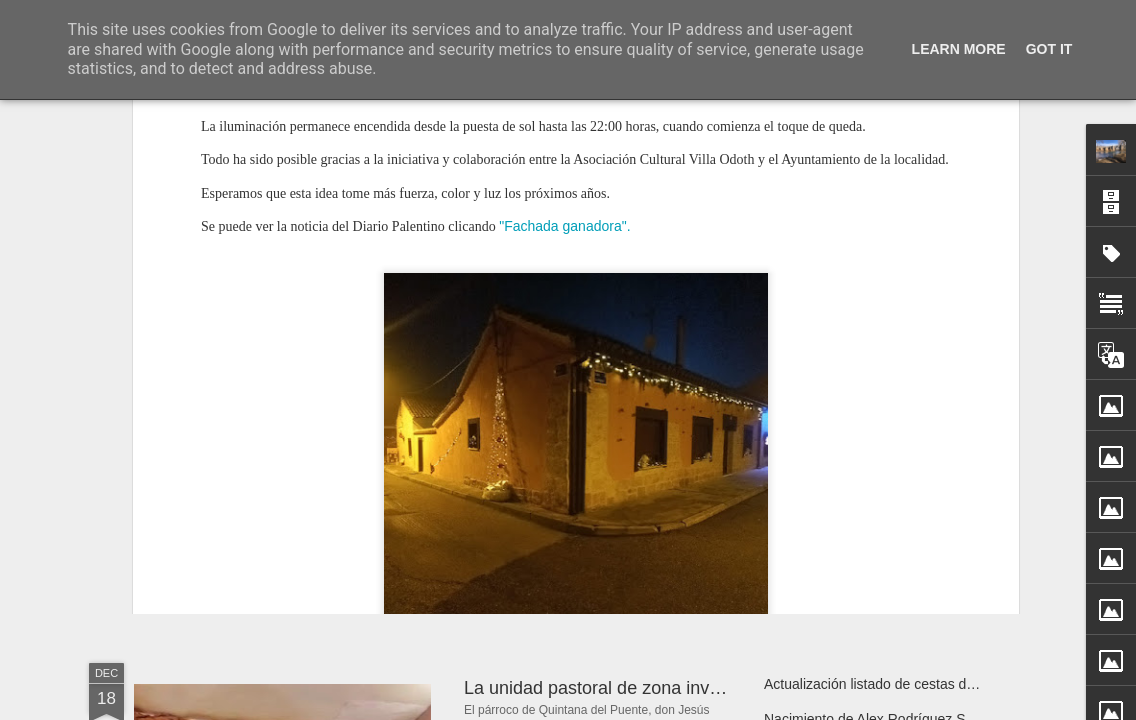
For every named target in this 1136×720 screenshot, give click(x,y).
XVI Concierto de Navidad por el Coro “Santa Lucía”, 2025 (944, 462)
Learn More (959, 49)
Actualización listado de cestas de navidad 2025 (913, 684)
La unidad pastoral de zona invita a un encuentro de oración (703, 688)
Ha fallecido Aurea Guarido (277, 464)
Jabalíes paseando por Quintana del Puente (639, 499)
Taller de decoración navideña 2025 (874, 497)
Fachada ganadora (576, 448)
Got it (1049, 49)
